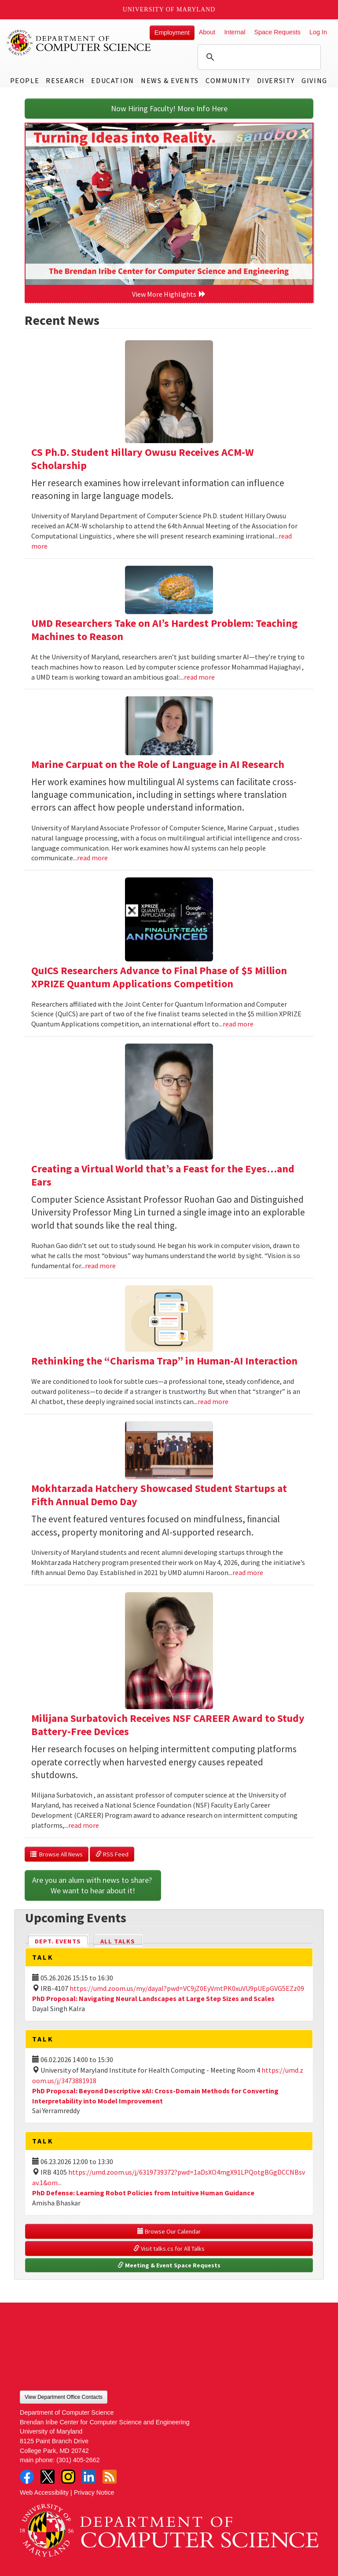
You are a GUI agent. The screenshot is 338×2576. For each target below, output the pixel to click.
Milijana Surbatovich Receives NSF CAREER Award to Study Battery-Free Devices (168, 1724)
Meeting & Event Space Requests (169, 2265)
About (207, 32)
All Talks (117, 1941)
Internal (234, 32)
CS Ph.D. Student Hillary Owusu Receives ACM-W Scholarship (142, 458)
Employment (172, 32)
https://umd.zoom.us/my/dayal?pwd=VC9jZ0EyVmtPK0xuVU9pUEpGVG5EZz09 (187, 1988)
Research (65, 80)
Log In (318, 32)
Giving (314, 80)
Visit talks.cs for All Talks (169, 2248)
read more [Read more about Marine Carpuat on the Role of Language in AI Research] (92, 857)
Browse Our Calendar (169, 2231)
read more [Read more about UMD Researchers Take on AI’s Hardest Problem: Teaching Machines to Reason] (199, 677)
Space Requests (277, 32)
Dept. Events (61, 1940)
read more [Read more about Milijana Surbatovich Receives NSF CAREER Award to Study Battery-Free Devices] (83, 1825)
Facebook (27, 2477)
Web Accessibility (44, 2492)
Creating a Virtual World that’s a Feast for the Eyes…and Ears (162, 1175)
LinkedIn (89, 2477)
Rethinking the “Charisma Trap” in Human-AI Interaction (164, 1361)
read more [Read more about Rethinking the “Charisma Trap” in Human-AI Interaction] (213, 1401)
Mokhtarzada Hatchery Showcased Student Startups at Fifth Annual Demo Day (159, 1494)
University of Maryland (169, 9)
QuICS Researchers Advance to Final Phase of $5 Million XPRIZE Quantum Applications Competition (159, 977)
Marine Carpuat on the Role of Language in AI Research (157, 764)
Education (112, 80)
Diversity (276, 80)
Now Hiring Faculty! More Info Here (169, 108)
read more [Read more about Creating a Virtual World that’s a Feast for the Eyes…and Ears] (100, 1265)
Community (228, 80)
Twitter (47, 2477)
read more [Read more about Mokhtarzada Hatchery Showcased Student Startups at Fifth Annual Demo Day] (247, 1572)
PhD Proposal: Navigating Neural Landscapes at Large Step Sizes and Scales (153, 1998)
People (25, 80)
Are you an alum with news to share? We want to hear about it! (93, 1885)
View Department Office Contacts (64, 2397)
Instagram (68, 2477)
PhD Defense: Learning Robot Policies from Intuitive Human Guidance (143, 2192)
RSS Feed (112, 1854)
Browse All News (56, 1854)
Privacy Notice (94, 2492)
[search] (258, 57)
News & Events (170, 80)
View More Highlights (169, 294)
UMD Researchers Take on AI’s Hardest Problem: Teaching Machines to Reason (164, 629)
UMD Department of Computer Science (79, 42)
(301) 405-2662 (77, 2459)
